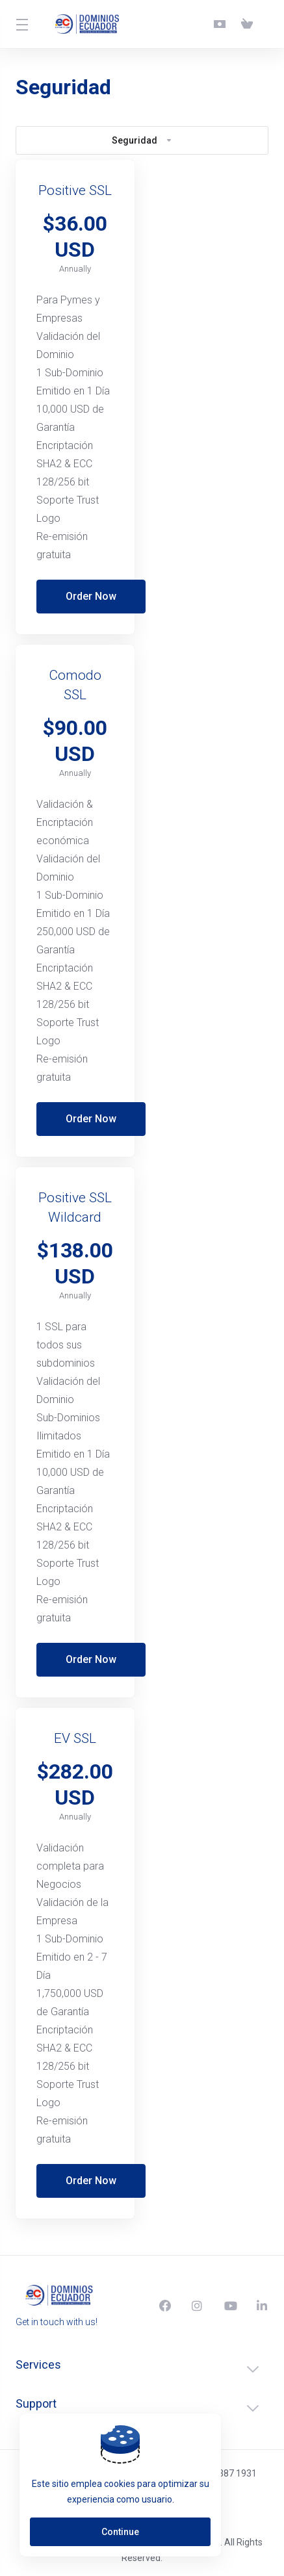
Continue (120, 2532)
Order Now (91, 596)
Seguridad (142, 140)
